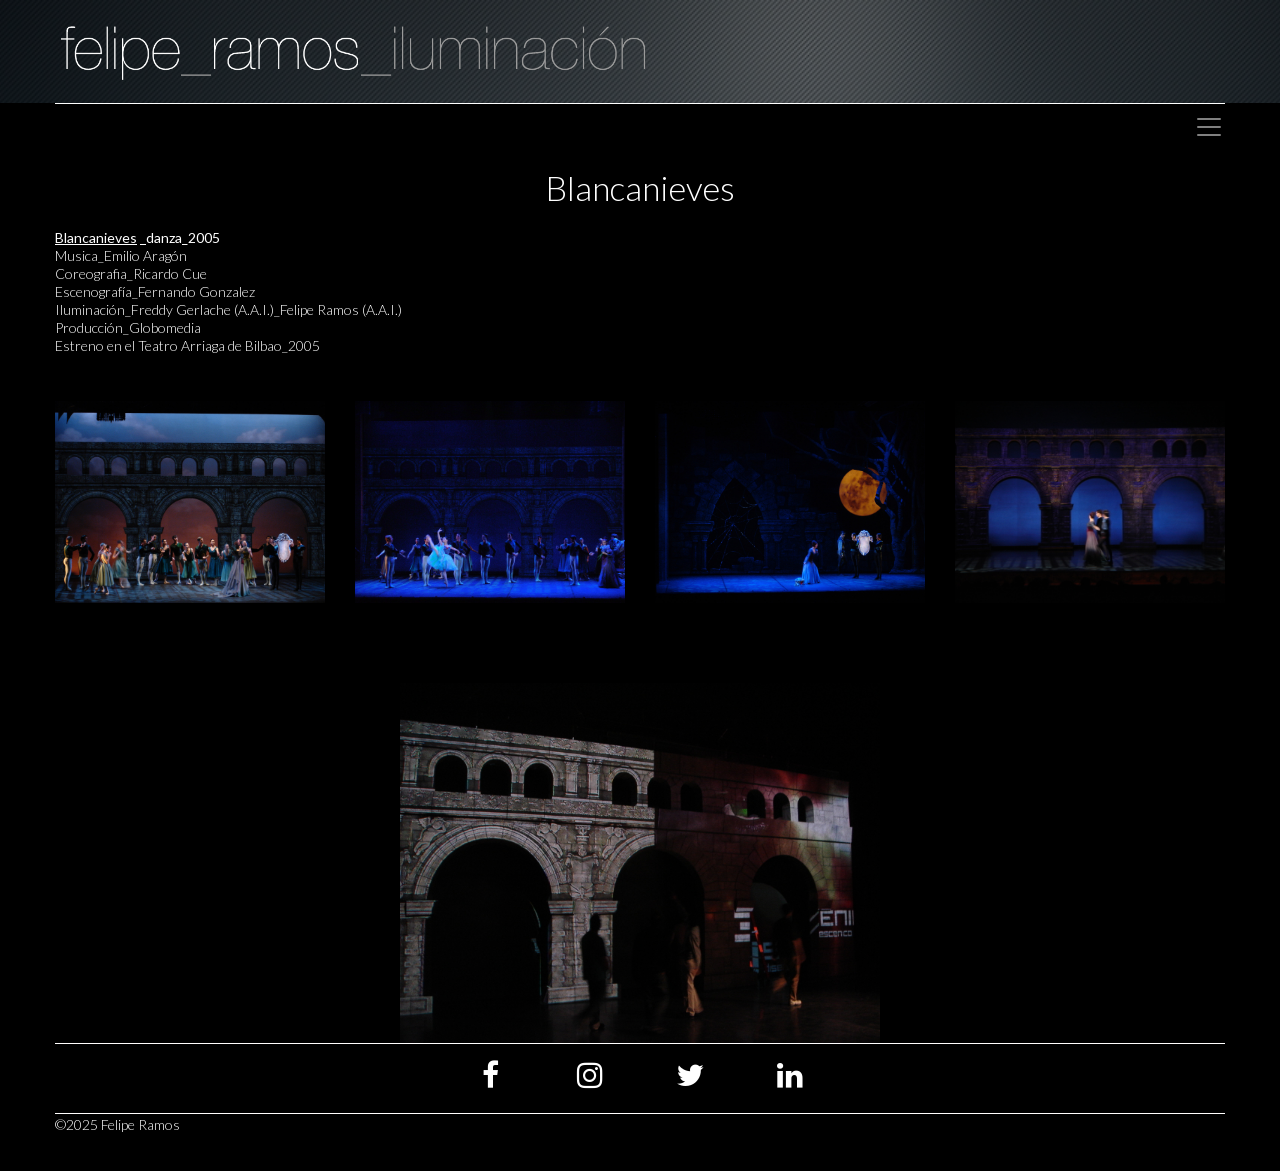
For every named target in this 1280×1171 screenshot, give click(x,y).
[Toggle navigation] (1209, 127)
